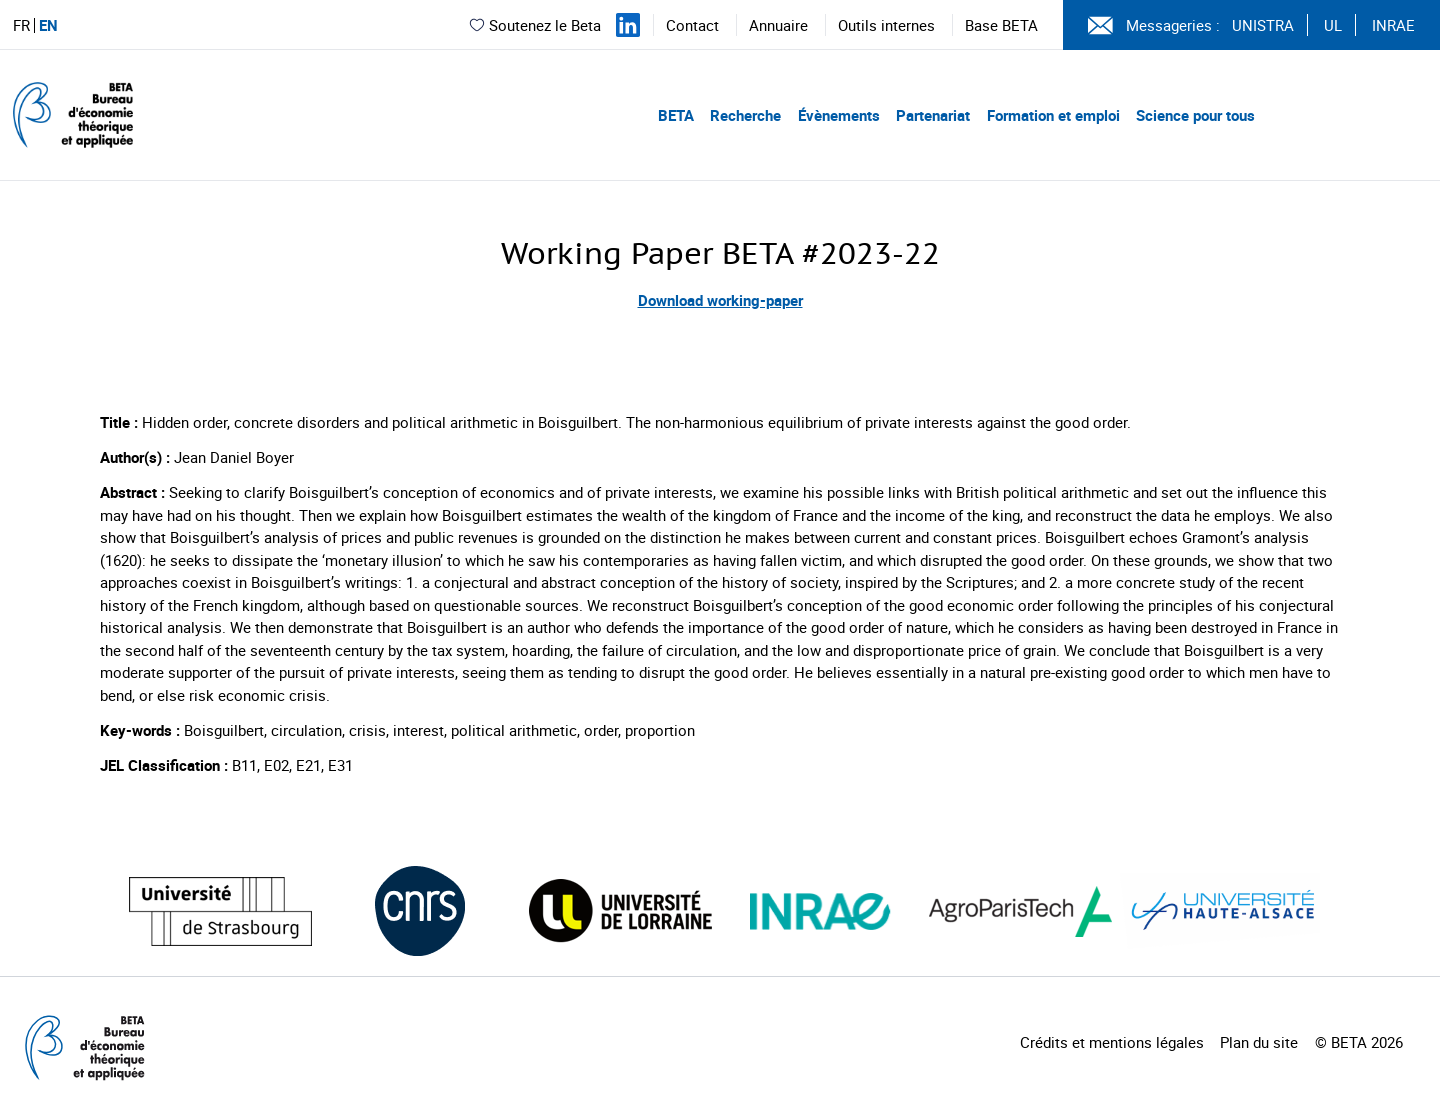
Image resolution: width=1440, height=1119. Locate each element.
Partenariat (933, 115)
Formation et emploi (1053, 115)
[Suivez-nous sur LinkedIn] (628, 25)
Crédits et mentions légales (1112, 1042)
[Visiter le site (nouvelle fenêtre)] (220, 911)
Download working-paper (720, 300)
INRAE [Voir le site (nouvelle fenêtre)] (1393, 25)
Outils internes (886, 25)
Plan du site (1259, 1042)
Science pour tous (1195, 115)
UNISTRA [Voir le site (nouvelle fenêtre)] (1263, 25)
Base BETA (1001, 25)
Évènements (839, 115)
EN (48, 25)
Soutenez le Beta (534, 25)
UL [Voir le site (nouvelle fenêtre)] (1333, 25)
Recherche (745, 115)
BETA (676, 115)
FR (21, 25)
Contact (692, 25)
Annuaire (778, 25)
